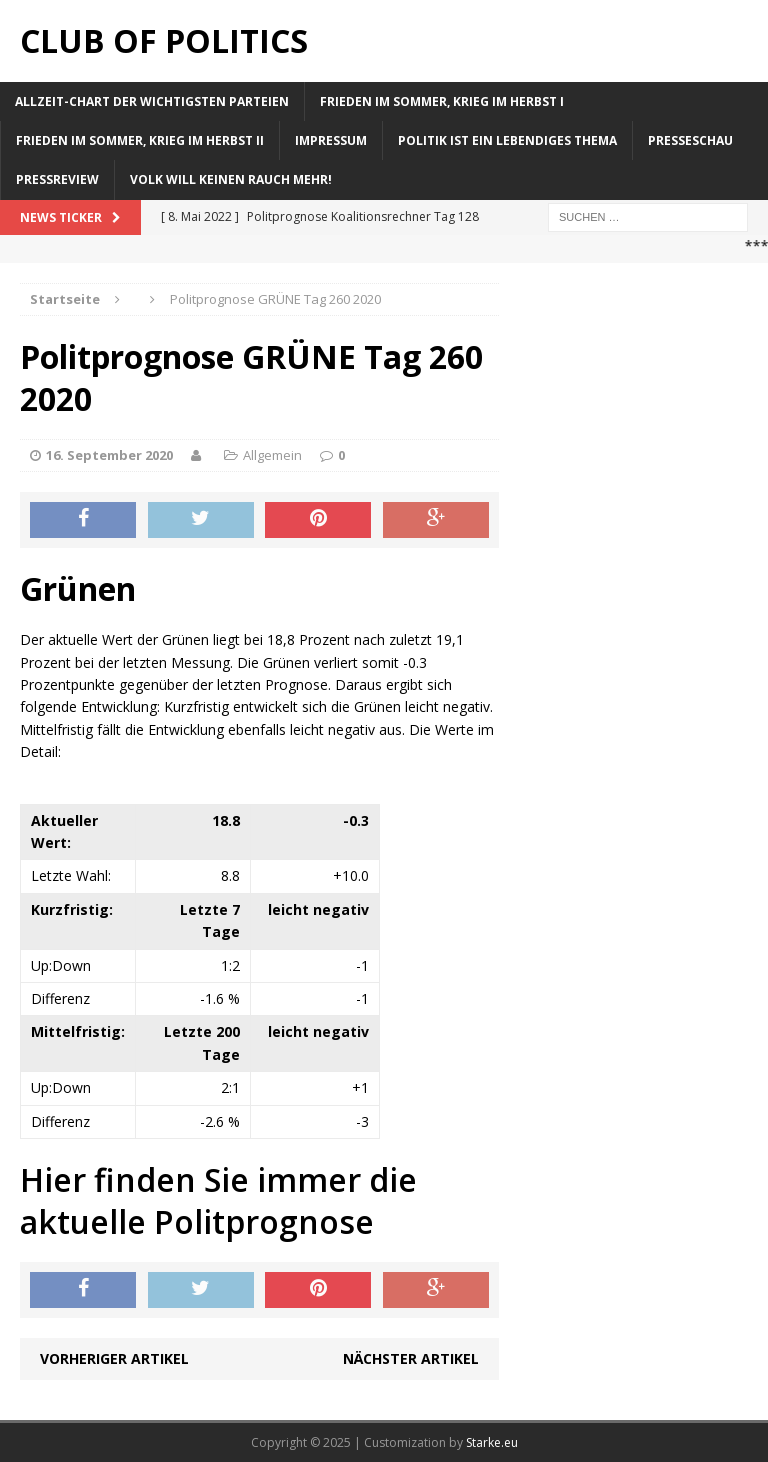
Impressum (331, 140)
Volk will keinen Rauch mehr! (231, 179)
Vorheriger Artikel (114, 1358)
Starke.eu (492, 1442)
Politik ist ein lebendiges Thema (507, 140)
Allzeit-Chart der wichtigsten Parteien (152, 101)
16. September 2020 (109, 455)
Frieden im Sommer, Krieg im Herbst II (140, 140)
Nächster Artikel (411, 1358)
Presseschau (690, 140)
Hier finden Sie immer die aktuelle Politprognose (218, 1200)
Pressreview (57, 179)
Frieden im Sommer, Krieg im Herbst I (442, 101)
